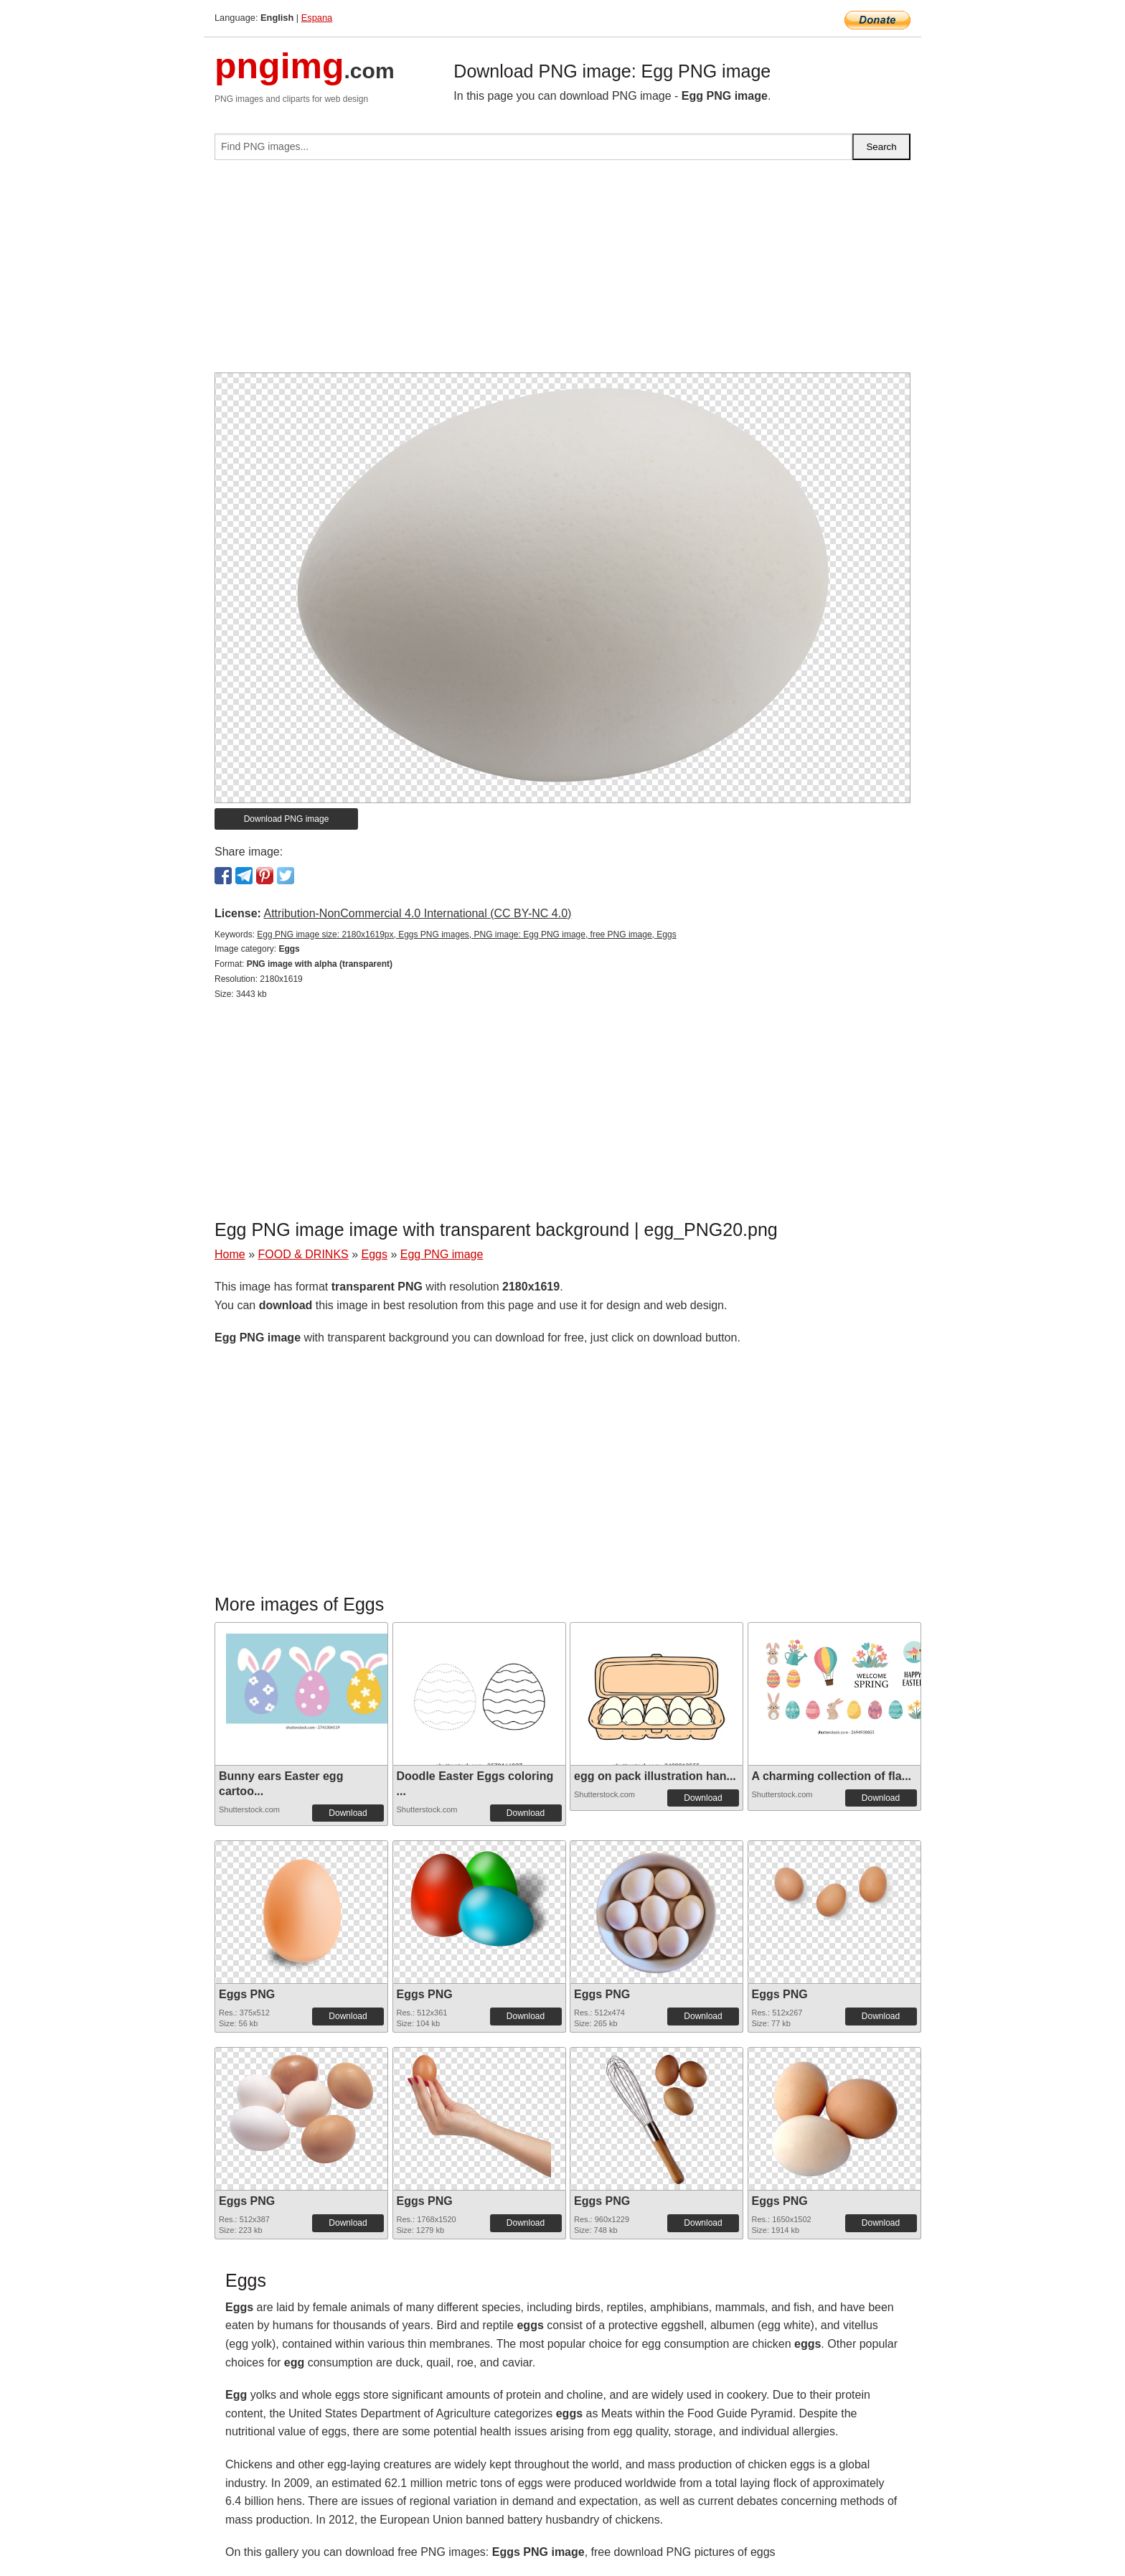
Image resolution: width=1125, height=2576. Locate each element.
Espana (316, 17)
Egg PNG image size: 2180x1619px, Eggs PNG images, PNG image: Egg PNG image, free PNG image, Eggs (466, 934)
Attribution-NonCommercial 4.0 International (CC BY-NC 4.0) (417, 913)
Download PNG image (286, 819)
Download (348, 1813)
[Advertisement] (562, 272)
